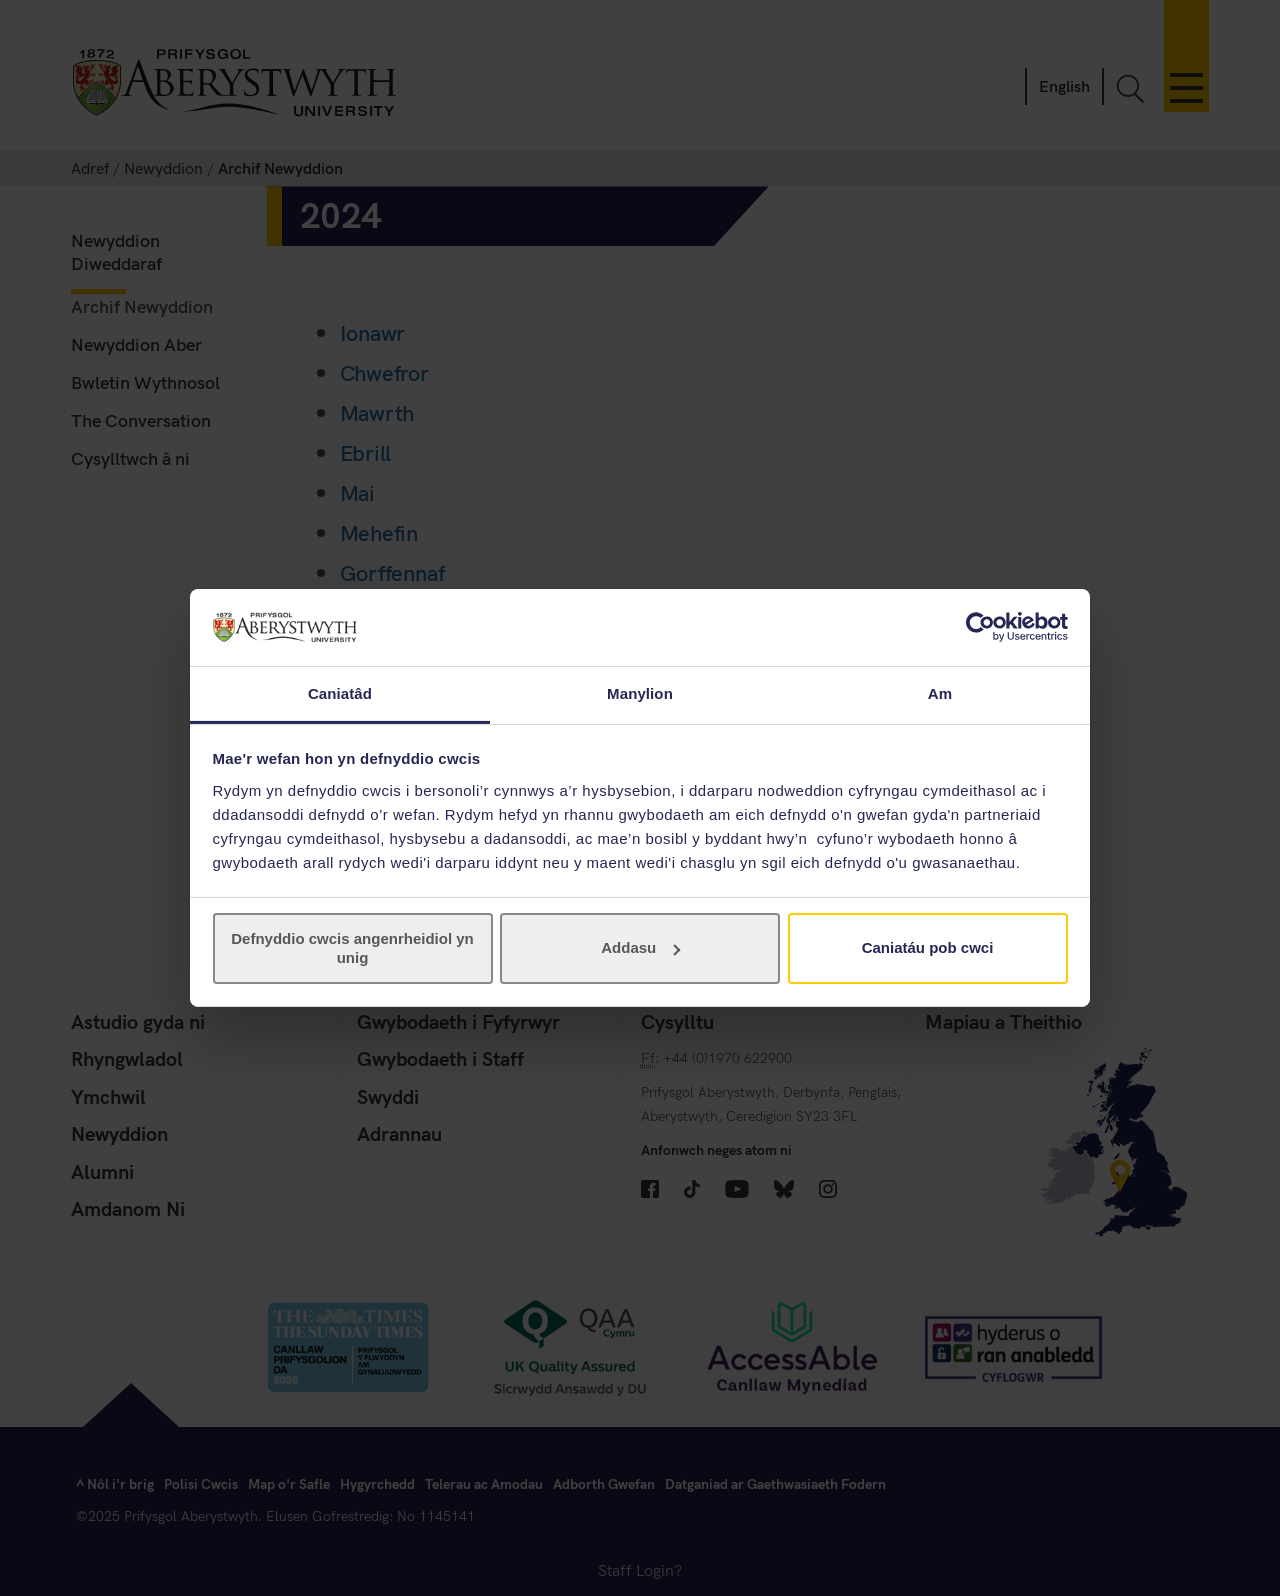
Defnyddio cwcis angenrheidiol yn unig (352, 947)
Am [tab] (940, 693)
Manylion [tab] (640, 693)
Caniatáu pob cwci (928, 947)
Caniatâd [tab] (340, 693)
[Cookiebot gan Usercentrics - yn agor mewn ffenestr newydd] (980, 627)
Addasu (640, 947)
